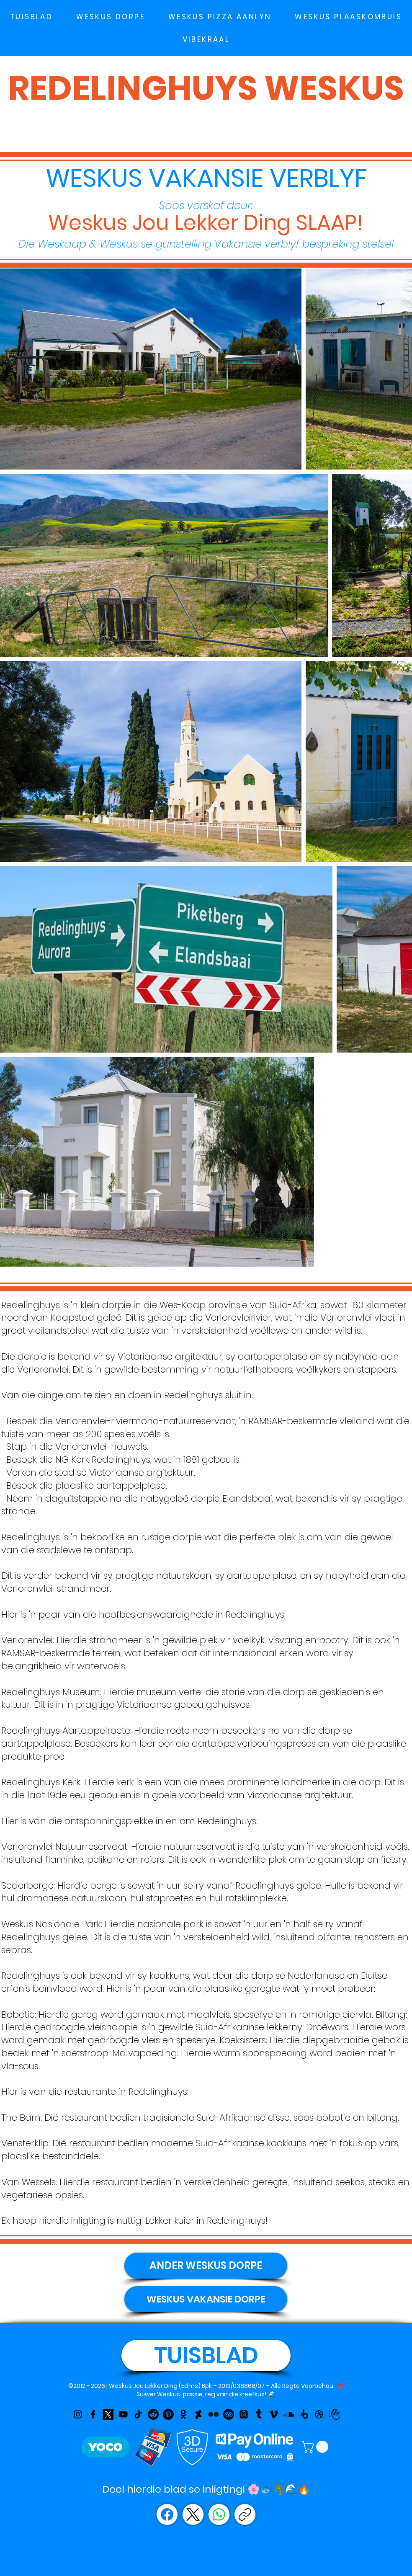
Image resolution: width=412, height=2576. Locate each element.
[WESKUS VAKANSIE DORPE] (205, 2299)
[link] (316, 2447)
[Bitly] (304, 2414)
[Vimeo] (273, 2414)
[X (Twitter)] (193, 2514)
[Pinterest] (168, 2414)
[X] (108, 2414)
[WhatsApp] (219, 2514)
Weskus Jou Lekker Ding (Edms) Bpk (160, 2386)
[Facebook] (93, 2414)
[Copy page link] (245, 2514)
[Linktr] (198, 2414)
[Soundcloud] (288, 2414)
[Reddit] (153, 2414)
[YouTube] (123, 2414)
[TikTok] (138, 2414)
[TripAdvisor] (228, 2414)
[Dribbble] (319, 2414)
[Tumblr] (258, 2414)
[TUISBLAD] (206, 2355)
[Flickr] (213, 2414)
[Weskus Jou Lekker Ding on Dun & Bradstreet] (334, 2414)
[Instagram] (77, 2414)
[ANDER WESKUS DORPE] (205, 2266)
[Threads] (243, 2414)
